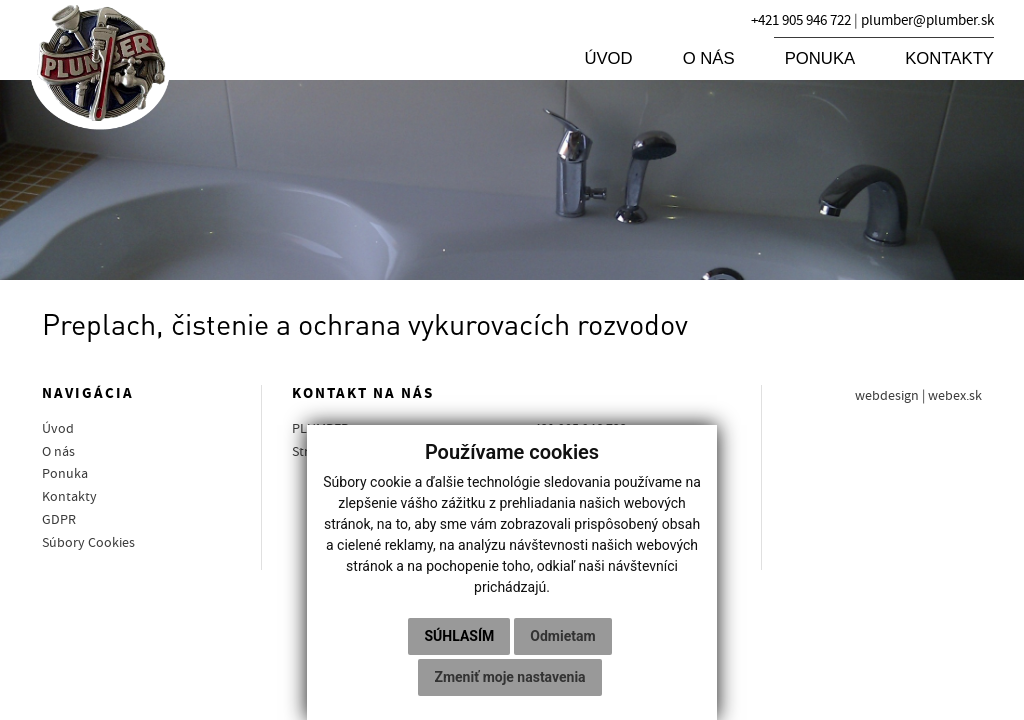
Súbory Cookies (88, 543)
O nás (709, 58)
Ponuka (820, 58)
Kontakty (949, 58)
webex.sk (955, 396)
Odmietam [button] (562, 636)
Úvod (608, 58)
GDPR (59, 520)
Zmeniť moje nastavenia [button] (509, 677)
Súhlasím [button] (459, 636)
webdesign (887, 396)
